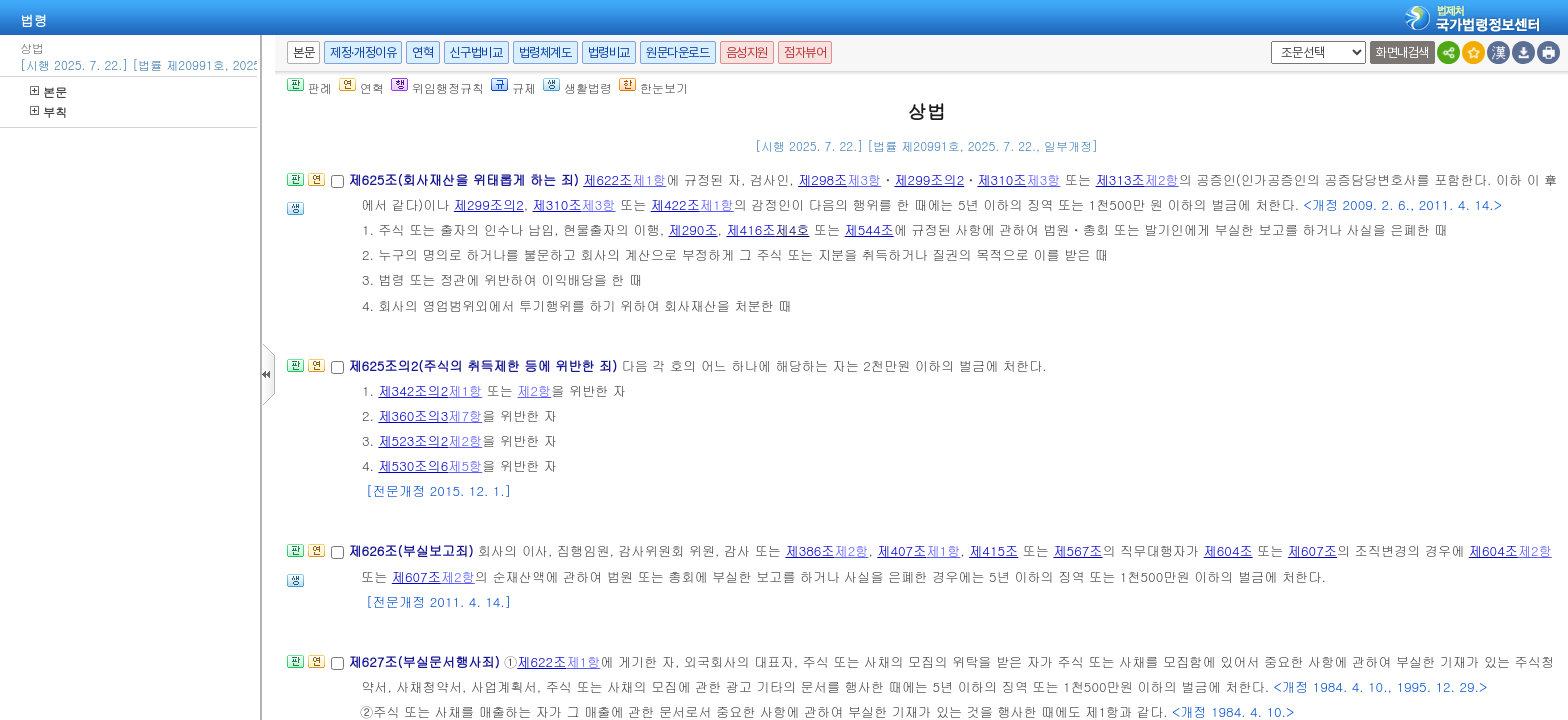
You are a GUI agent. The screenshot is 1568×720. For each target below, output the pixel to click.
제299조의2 (929, 179)
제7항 (465, 415)
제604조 (1228, 550)
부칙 (48, 111)
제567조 (1077, 550)
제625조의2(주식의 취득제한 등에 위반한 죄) (484, 365)
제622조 (607, 179)
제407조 (901, 550)
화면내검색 (1402, 52)
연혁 (422, 52)
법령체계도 (545, 52)
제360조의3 (413, 415)
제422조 (675, 204)
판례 (309, 87)
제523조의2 (413, 440)
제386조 (809, 550)
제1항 (649, 179)
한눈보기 (653, 87)
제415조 (993, 550)
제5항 (465, 465)
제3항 (864, 179)
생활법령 (577, 87)
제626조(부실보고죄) (412, 550)
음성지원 (747, 52)
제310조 (1001, 179)
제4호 (792, 229)
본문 (48, 91)
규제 (513, 87)
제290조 (692, 229)
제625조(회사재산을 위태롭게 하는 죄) (465, 179)
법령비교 (609, 52)
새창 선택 (1267, 41)
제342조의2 (413, 390)
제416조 (750, 229)
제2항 (1162, 179)
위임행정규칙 (437, 87)
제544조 (869, 229)
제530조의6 (413, 465)
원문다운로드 (678, 52)
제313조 (1120, 179)
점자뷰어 (805, 52)
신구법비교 (476, 52)
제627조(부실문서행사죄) (426, 661)
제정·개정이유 (363, 52)
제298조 (822, 179)
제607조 (1312, 550)
